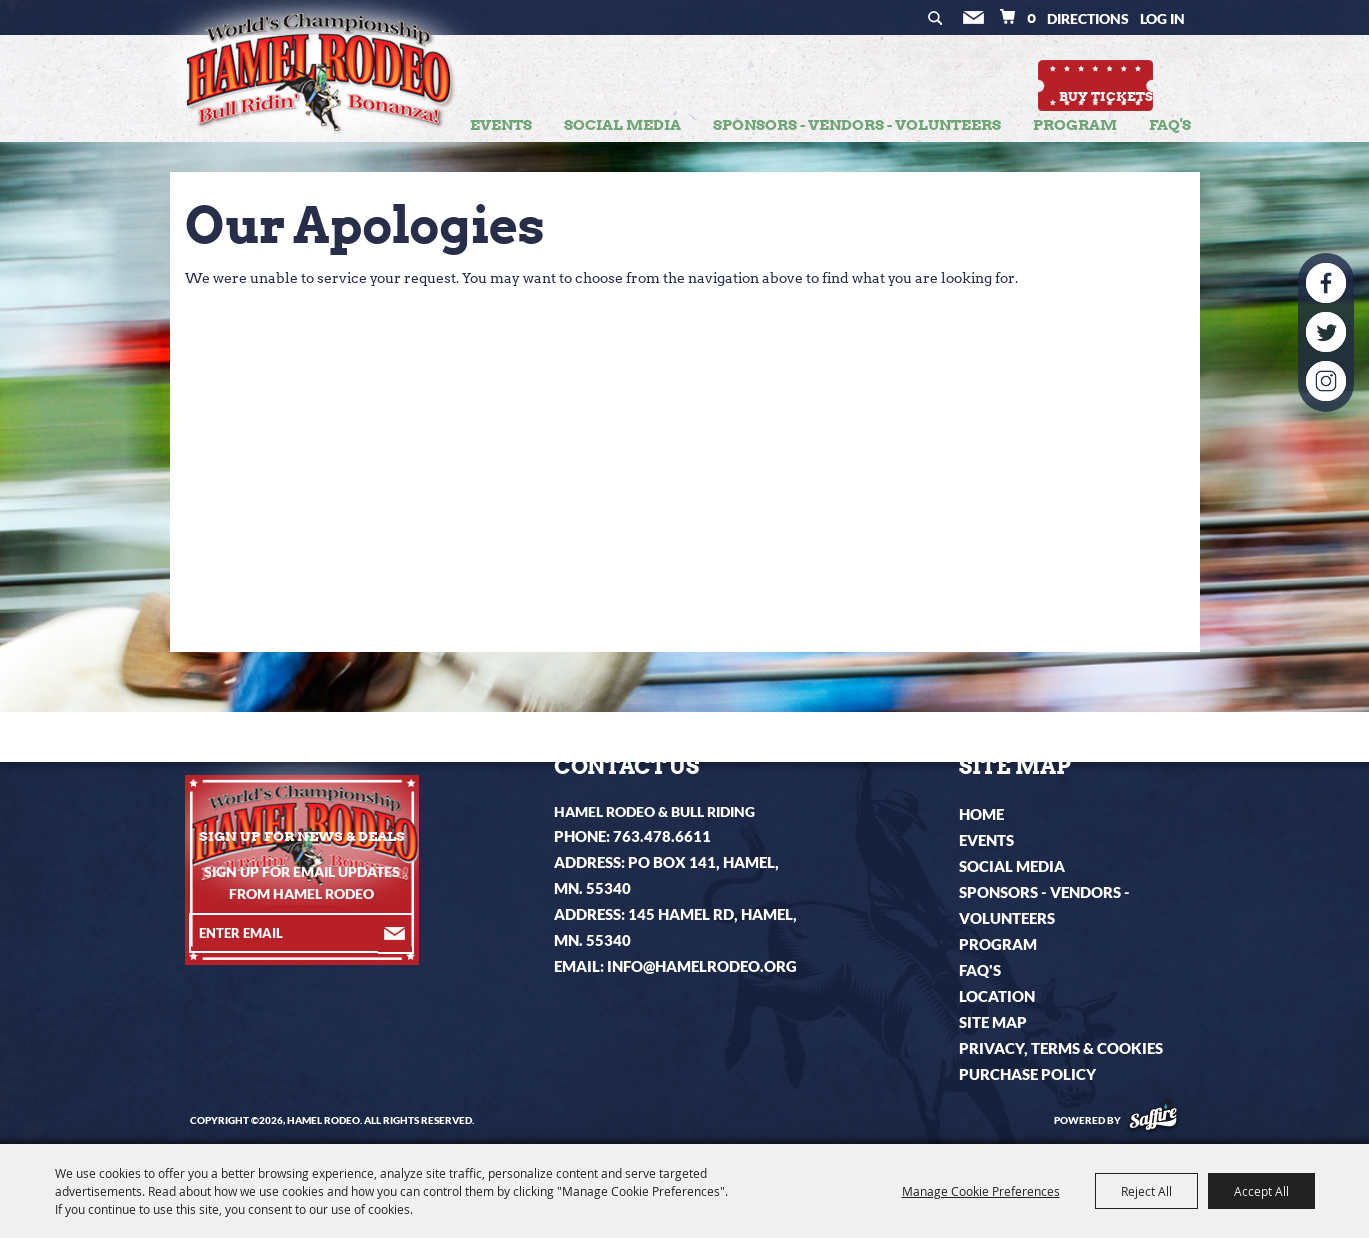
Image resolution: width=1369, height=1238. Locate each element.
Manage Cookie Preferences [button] (981, 1191)
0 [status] (1031, 18)
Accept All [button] (1261, 1191)
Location (997, 996)
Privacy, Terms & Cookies (1061, 1048)
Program (1075, 125)
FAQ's (1170, 125)
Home (981, 814)
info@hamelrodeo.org (702, 966)
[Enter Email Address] (283, 933)
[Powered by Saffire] (1153, 1120)
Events (501, 125)
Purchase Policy (1027, 1074)
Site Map (993, 1022)
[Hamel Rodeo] (315, 86)
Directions (1088, 18)
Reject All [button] (1146, 1191)
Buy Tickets (1127, 74)
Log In (1162, 18)
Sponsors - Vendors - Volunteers (857, 125)
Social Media (622, 125)
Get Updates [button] (979, 19)
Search (944, 19)
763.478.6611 (662, 836)
